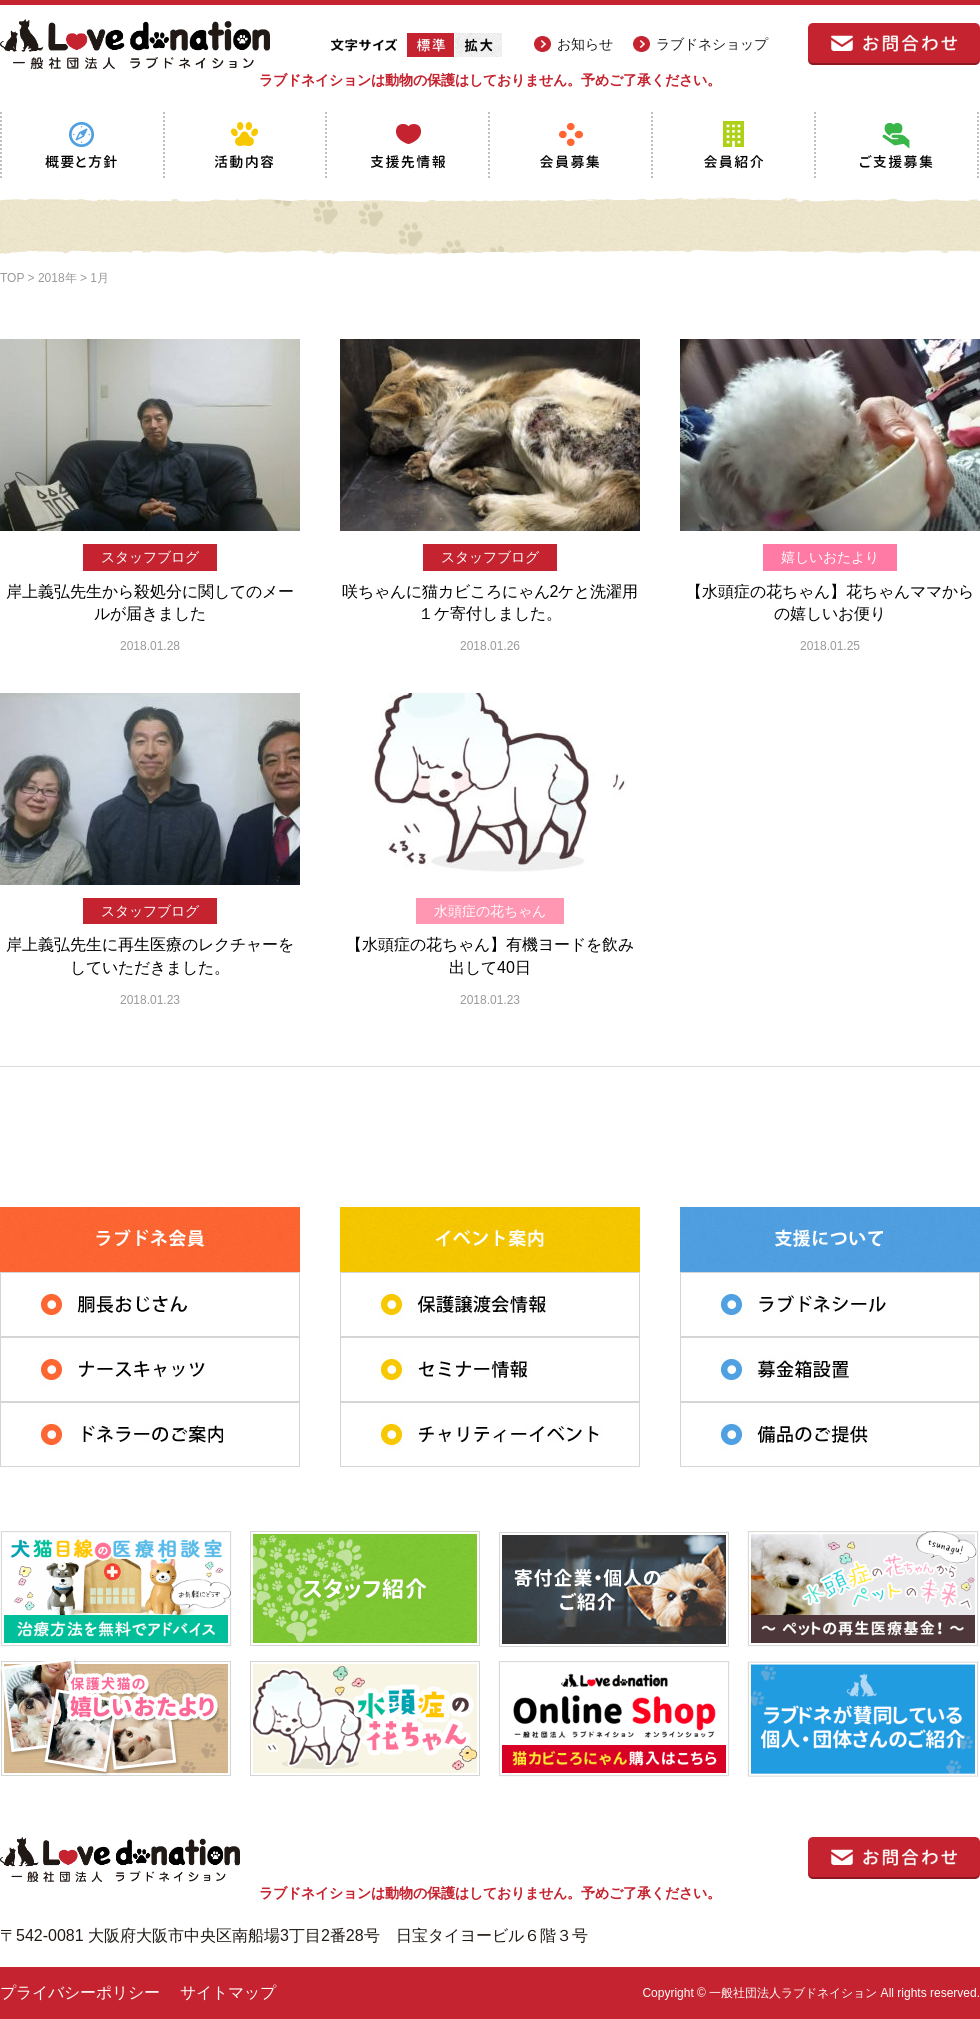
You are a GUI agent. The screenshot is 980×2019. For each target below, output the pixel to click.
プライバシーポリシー (80, 1992)
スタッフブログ (150, 557)
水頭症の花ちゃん (490, 911)
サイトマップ (228, 1992)
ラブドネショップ (712, 44)
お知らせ (585, 44)
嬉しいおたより (830, 557)
